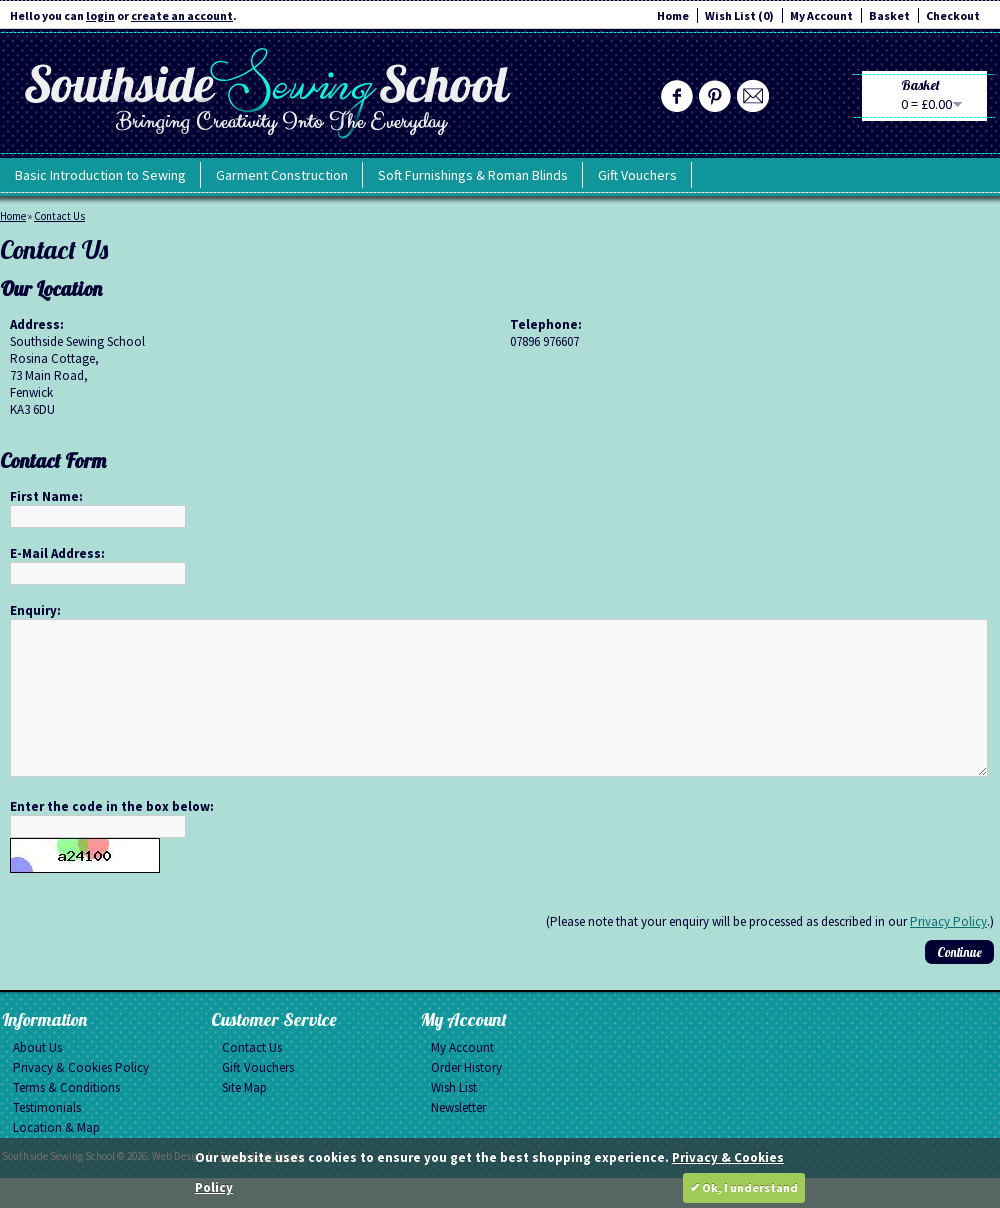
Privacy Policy (948, 951)
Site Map (244, 1117)
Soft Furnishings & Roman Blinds (473, 175)
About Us (37, 1077)
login (100, 15)
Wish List (454, 1117)
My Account (821, 15)
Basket (889, 15)
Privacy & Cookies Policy (81, 1097)
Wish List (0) (739, 15)
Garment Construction (282, 175)
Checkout (953, 15)
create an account (182, 15)
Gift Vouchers (637, 175)
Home (673, 15)
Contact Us (59, 216)
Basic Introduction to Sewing (100, 175)
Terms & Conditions (66, 1117)
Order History (466, 1097)
